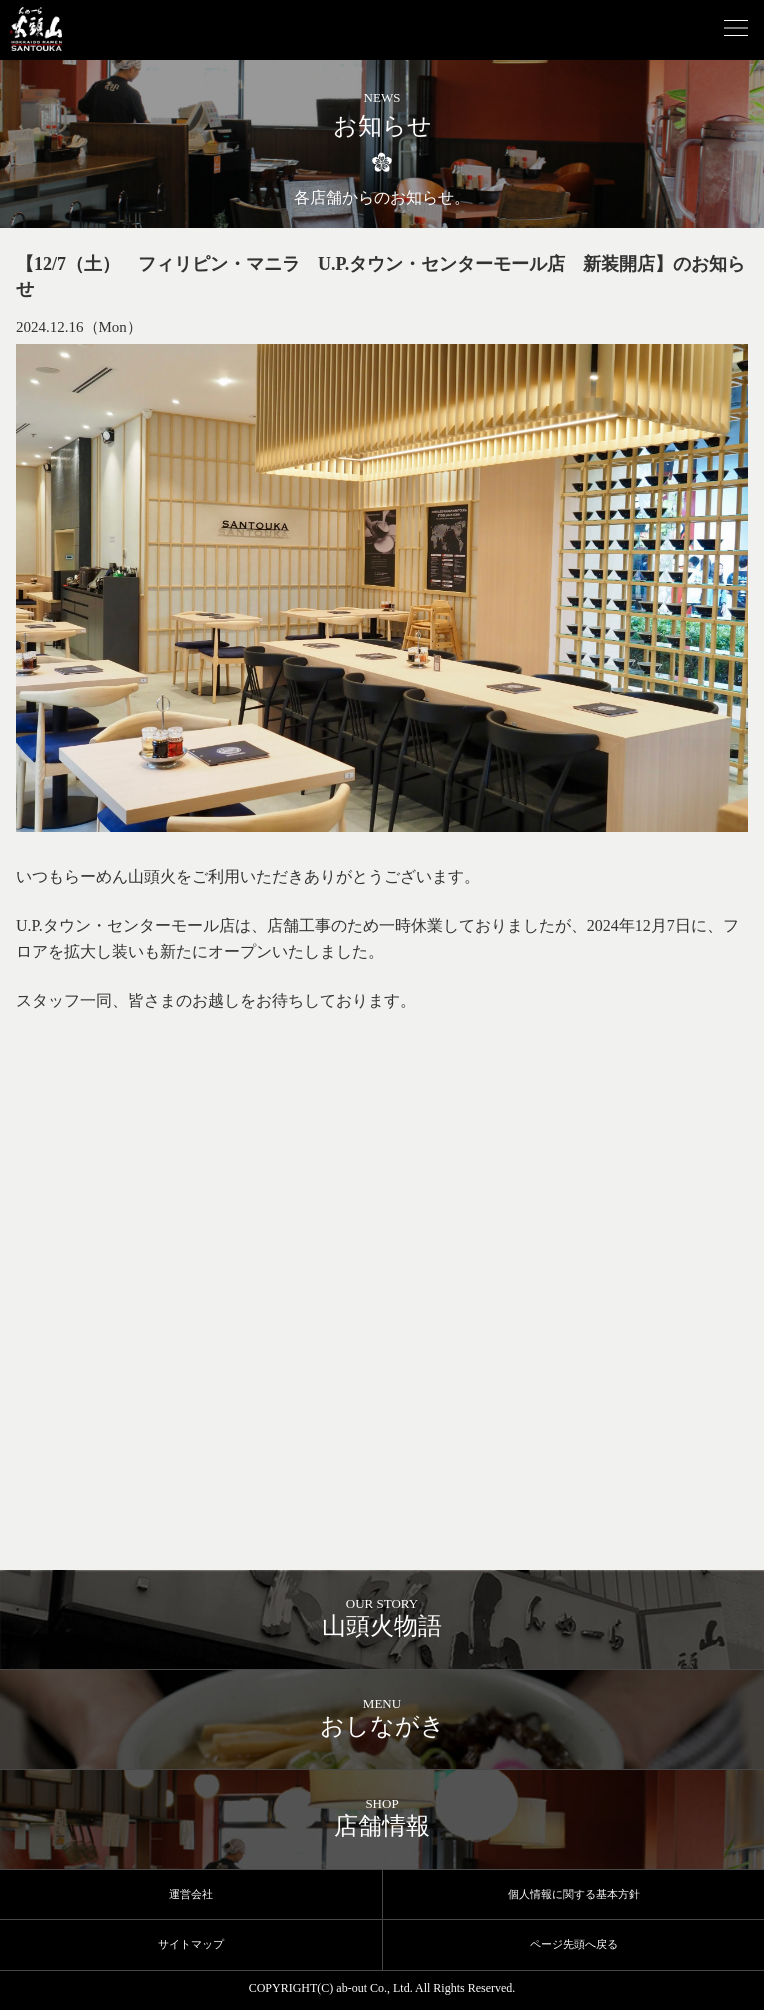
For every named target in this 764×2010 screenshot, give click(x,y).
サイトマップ (191, 1944)
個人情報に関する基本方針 (574, 1894)
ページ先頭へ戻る (574, 1944)
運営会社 (191, 1894)
